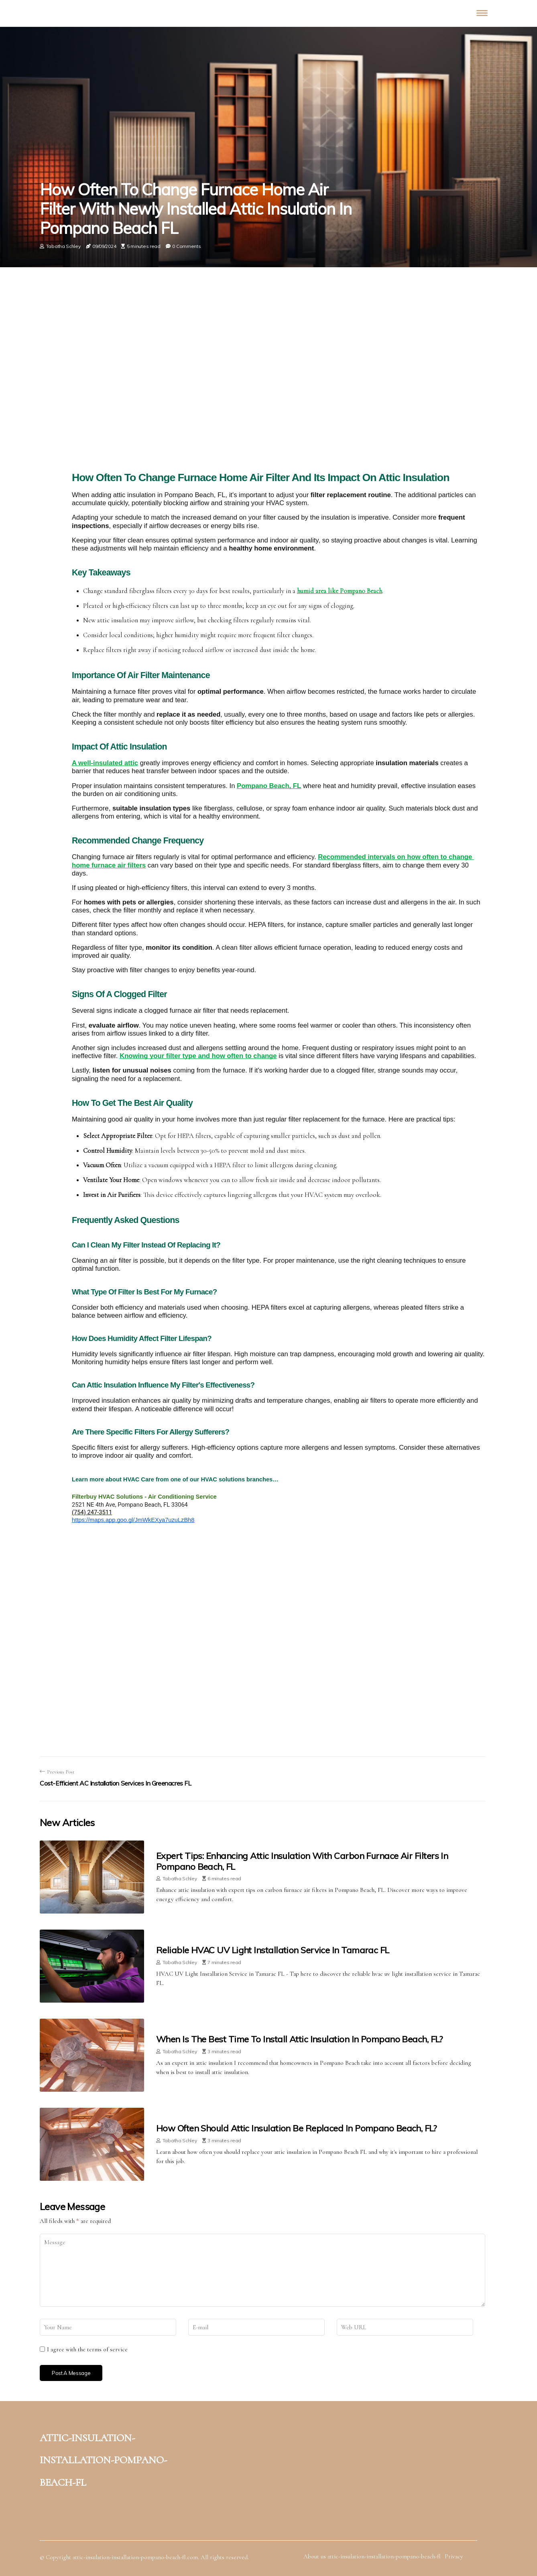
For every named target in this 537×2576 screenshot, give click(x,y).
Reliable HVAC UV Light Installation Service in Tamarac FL (272, 1950)
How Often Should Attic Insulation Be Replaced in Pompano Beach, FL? (296, 2128)
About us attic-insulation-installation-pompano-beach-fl (372, 2556)
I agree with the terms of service (87, 2349)
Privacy (454, 2556)
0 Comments (186, 246)
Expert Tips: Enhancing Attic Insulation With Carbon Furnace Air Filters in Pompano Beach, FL (302, 1861)
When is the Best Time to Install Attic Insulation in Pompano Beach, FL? (299, 2039)
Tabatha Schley (63, 246)
